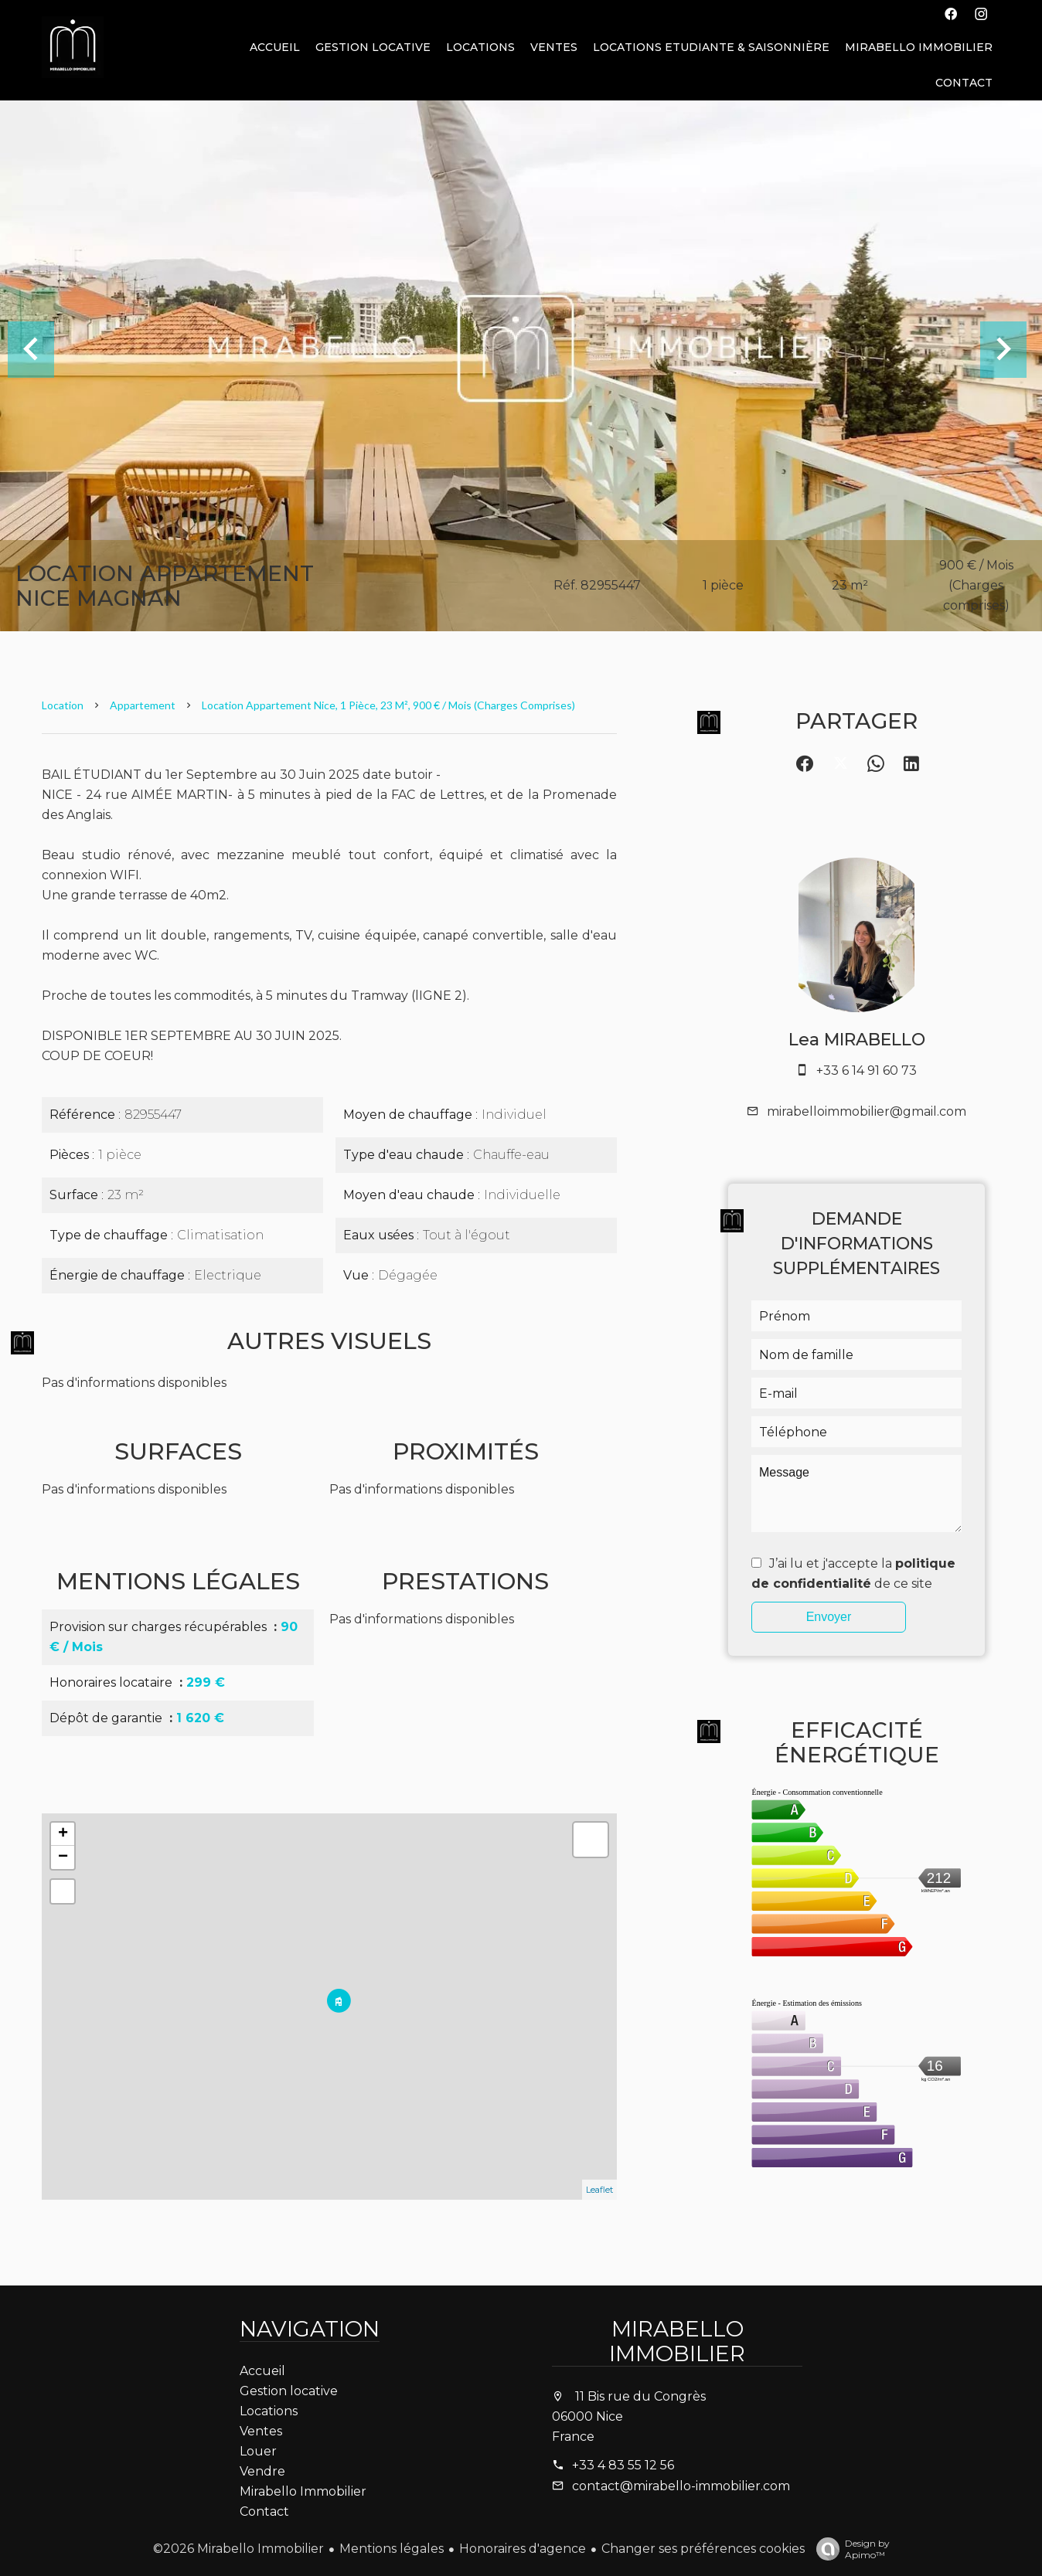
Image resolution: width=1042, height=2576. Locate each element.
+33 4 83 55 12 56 (623, 2465)
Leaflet (599, 2189)
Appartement (142, 705)
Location (62, 705)
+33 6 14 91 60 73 (866, 1070)
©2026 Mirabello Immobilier (238, 2548)
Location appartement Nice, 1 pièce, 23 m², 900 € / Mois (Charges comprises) (388, 705)
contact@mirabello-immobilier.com (681, 2486)
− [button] (63, 1857)
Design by (849, 2549)
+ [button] (63, 1834)
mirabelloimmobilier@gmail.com (866, 1111)
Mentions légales (391, 2548)
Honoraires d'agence (522, 2548)
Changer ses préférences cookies (703, 2548)
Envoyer (829, 1616)
